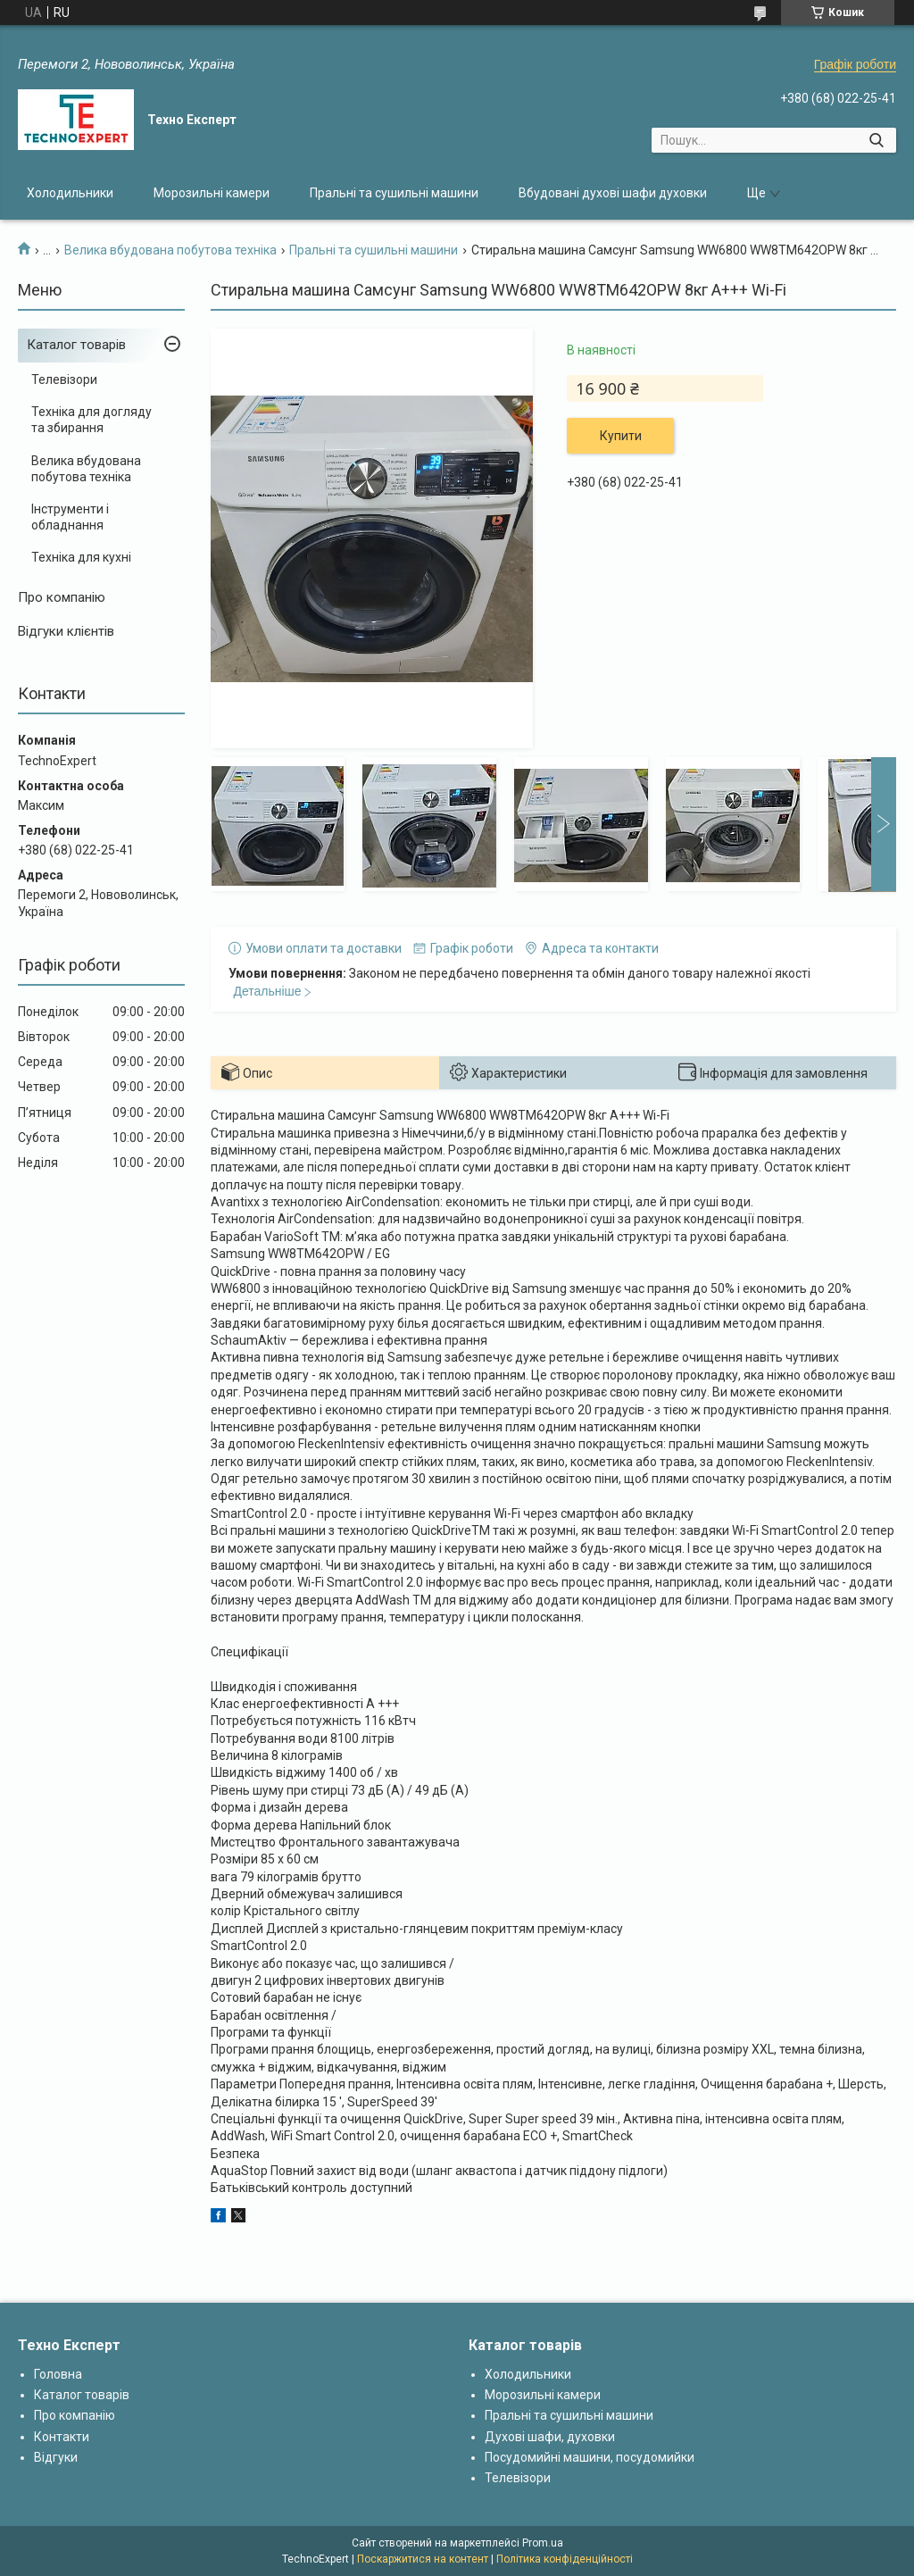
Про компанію (61, 597)
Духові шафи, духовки (550, 2437)
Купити (621, 436)
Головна (58, 2374)
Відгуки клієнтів (66, 631)
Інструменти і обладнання (70, 517)
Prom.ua (542, 2543)
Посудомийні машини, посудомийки (589, 2457)
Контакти (61, 2437)
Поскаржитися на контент (422, 2559)
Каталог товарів (76, 345)
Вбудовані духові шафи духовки (613, 193)
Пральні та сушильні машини (394, 193)
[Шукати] (876, 140)
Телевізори (64, 379)
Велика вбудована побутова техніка (170, 250)
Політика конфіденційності (564, 2559)
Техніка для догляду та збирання (91, 419)
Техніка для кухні (81, 557)
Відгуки (56, 2457)
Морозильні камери (212, 193)
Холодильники (70, 193)
